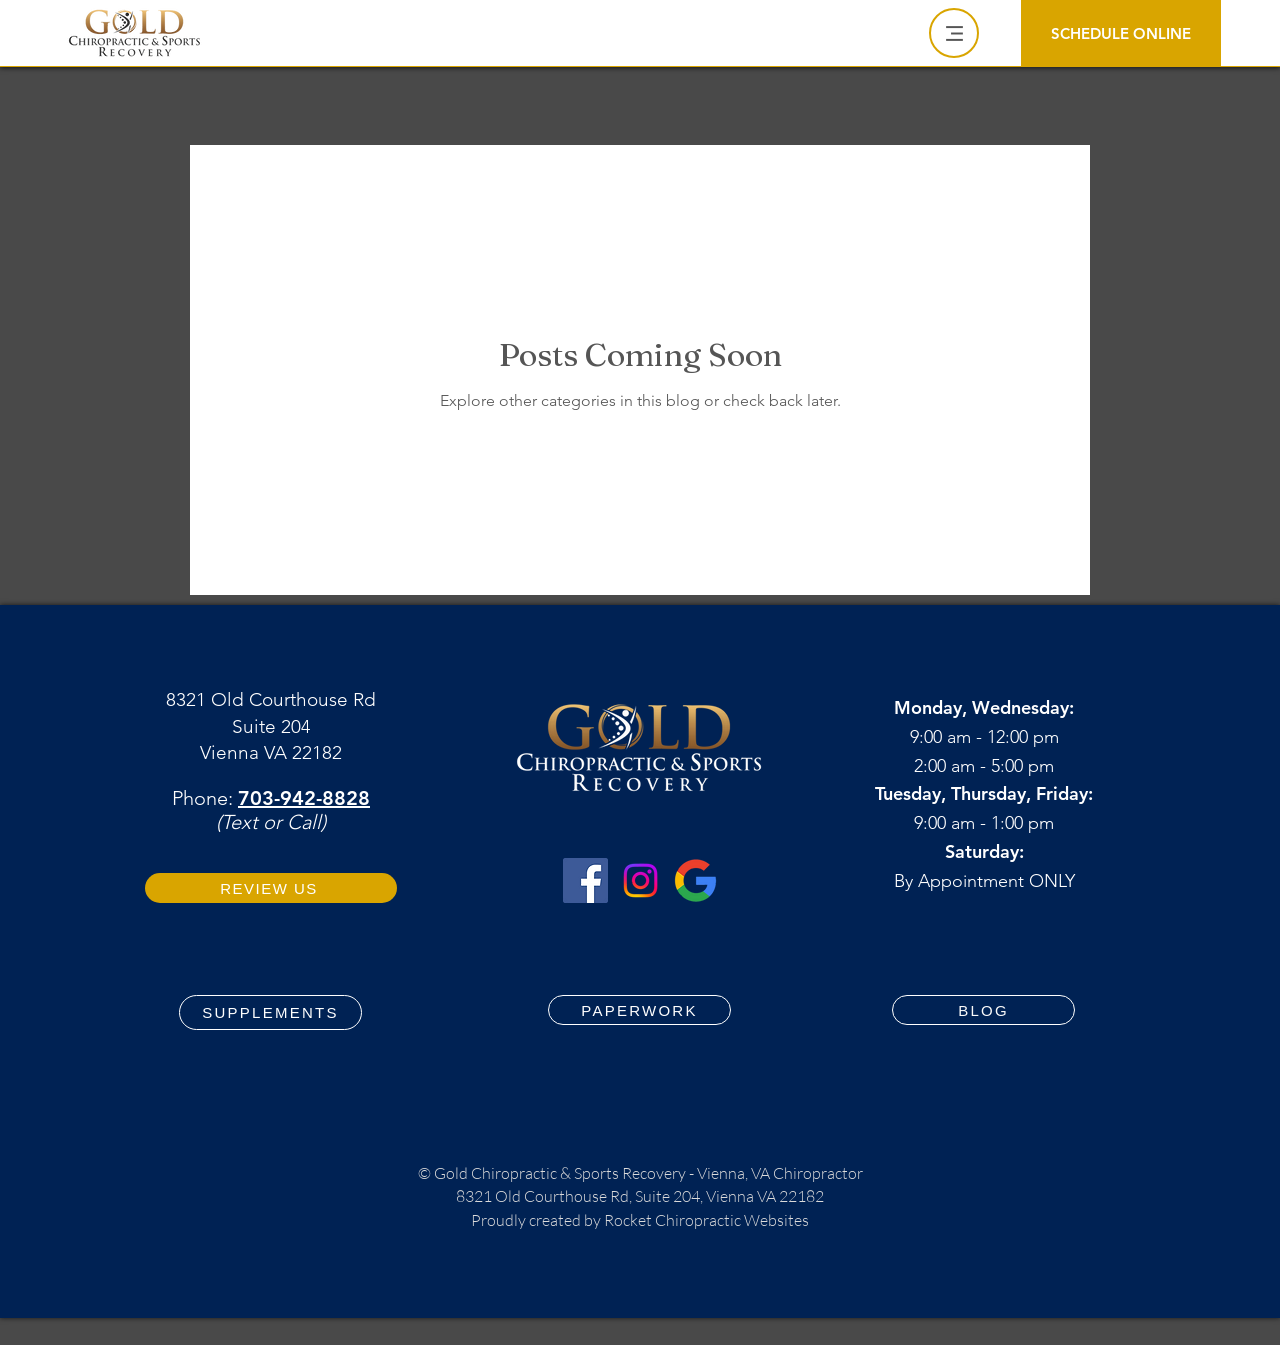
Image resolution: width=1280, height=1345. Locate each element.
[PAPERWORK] (639, 1010)
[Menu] (954, 33)
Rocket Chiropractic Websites (706, 1220)
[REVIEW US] (271, 888)
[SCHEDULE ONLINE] (1121, 33)
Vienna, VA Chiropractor (780, 1173)
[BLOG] (983, 1010)
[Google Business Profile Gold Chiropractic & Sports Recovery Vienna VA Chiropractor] (695, 880)
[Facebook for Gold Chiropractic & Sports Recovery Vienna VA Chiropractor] (585, 880)
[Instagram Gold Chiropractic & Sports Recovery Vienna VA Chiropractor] (640, 880)
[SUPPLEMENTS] (270, 1012)
